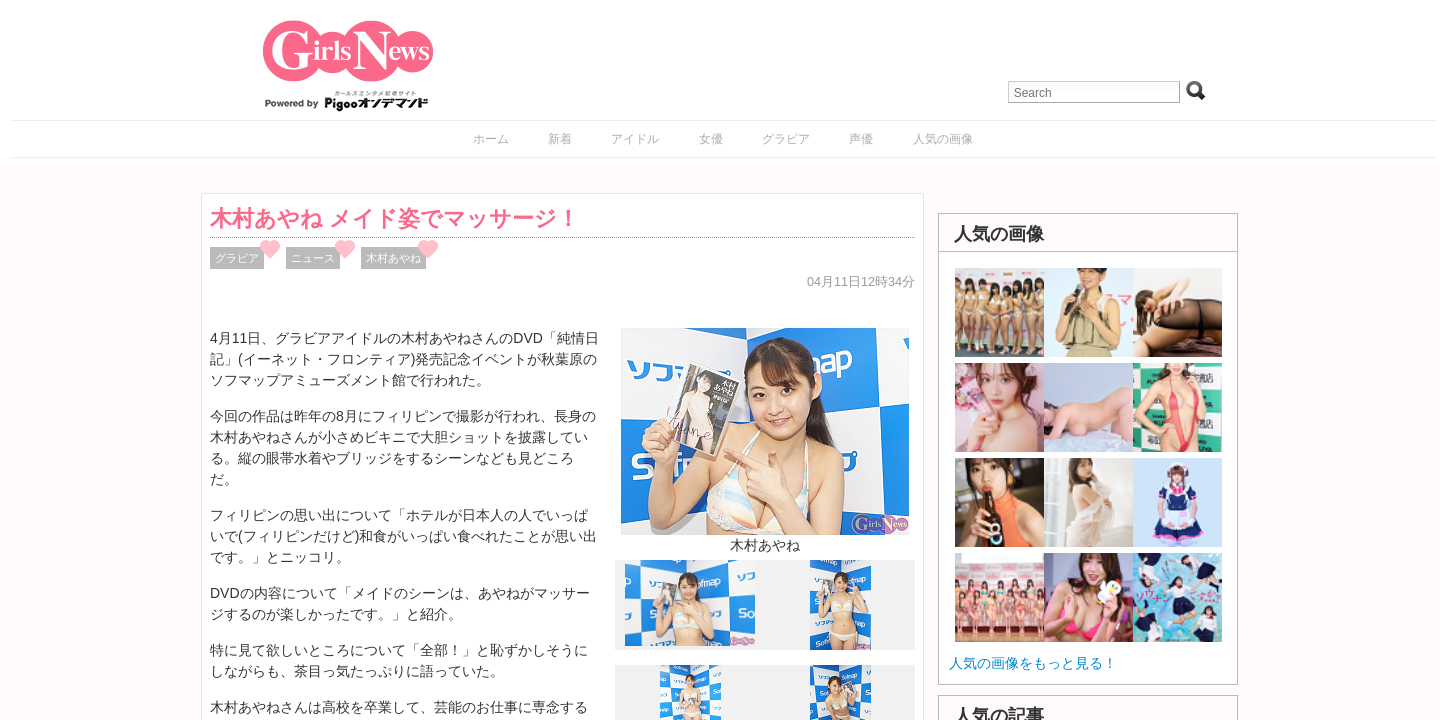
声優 (861, 139)
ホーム (491, 139)
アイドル (635, 139)
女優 (711, 139)
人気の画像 (943, 139)
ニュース (313, 258)
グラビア (786, 139)
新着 (560, 139)
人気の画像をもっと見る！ (1033, 663)
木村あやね (393, 258)
